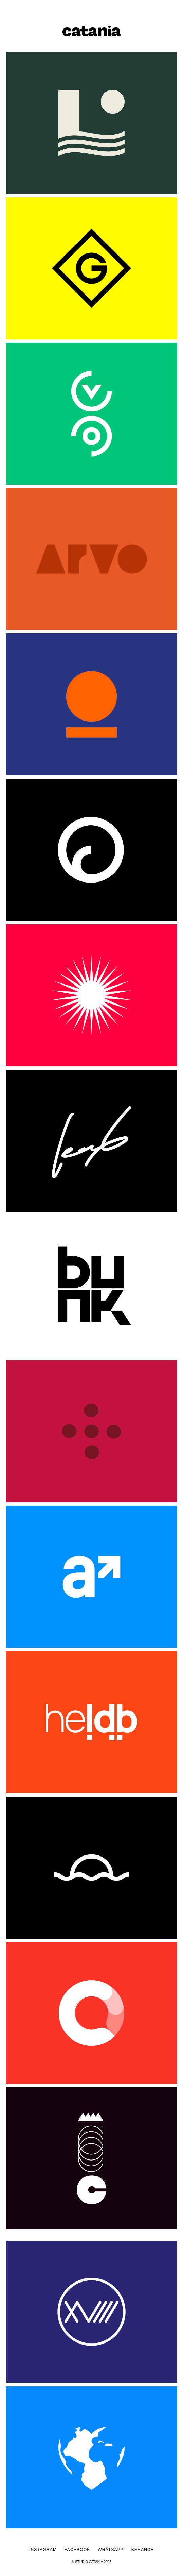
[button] (174, 8)
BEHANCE (142, 2549)
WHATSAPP (114, 2549)
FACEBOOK (77, 2549)
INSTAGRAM (47, 2549)
